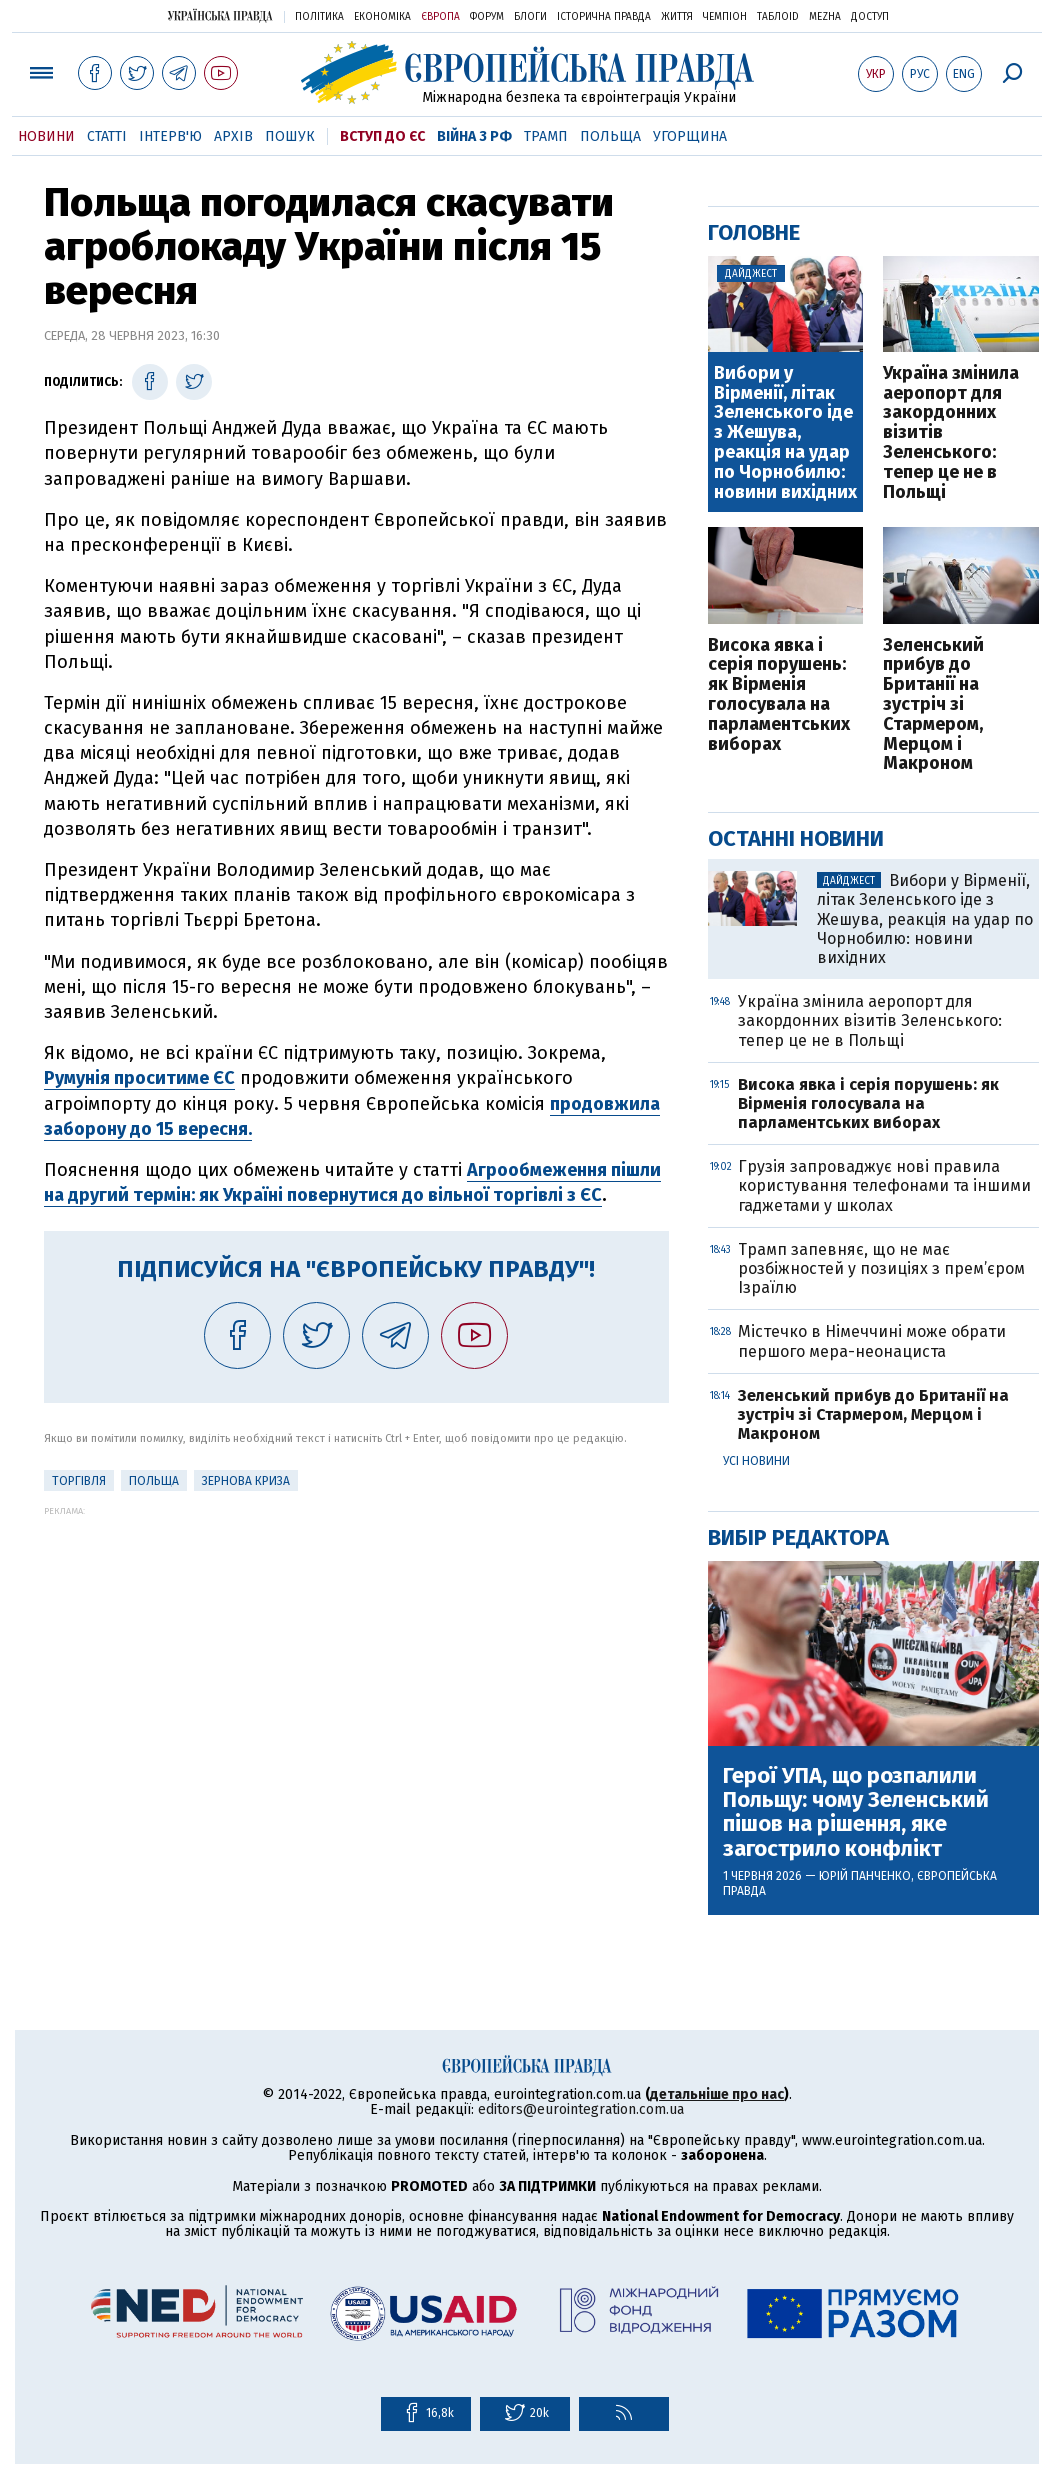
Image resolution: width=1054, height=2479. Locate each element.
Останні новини (796, 838)
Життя (677, 17)
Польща (610, 136)
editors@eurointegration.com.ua (581, 2109)
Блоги (530, 17)
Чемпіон (725, 17)
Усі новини (756, 1461)
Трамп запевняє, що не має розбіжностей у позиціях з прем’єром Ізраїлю (881, 1268)
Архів (233, 136)
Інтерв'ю (170, 136)
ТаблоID (778, 17)
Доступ (870, 17)
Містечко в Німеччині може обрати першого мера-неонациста (872, 1341)
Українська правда (220, 15)
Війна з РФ (474, 136)
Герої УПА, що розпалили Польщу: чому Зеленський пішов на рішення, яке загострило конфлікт (856, 1812)
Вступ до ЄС (382, 136)
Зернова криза (246, 1481)
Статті (107, 136)
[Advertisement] (356, 1656)
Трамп (546, 136)
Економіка (382, 17)
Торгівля (79, 1481)
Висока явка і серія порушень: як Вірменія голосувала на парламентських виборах (779, 695)
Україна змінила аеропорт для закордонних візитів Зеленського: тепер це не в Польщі (951, 433)
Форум (487, 17)
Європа (440, 17)
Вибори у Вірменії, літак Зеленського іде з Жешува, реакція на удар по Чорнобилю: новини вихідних (785, 433)
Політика (319, 17)
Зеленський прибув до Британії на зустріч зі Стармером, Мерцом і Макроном (933, 705)
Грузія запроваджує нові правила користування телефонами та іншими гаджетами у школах (884, 1185)
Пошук (290, 136)
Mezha (825, 17)
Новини (46, 136)
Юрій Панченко (865, 1876)
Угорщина (690, 136)
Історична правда (604, 17)
